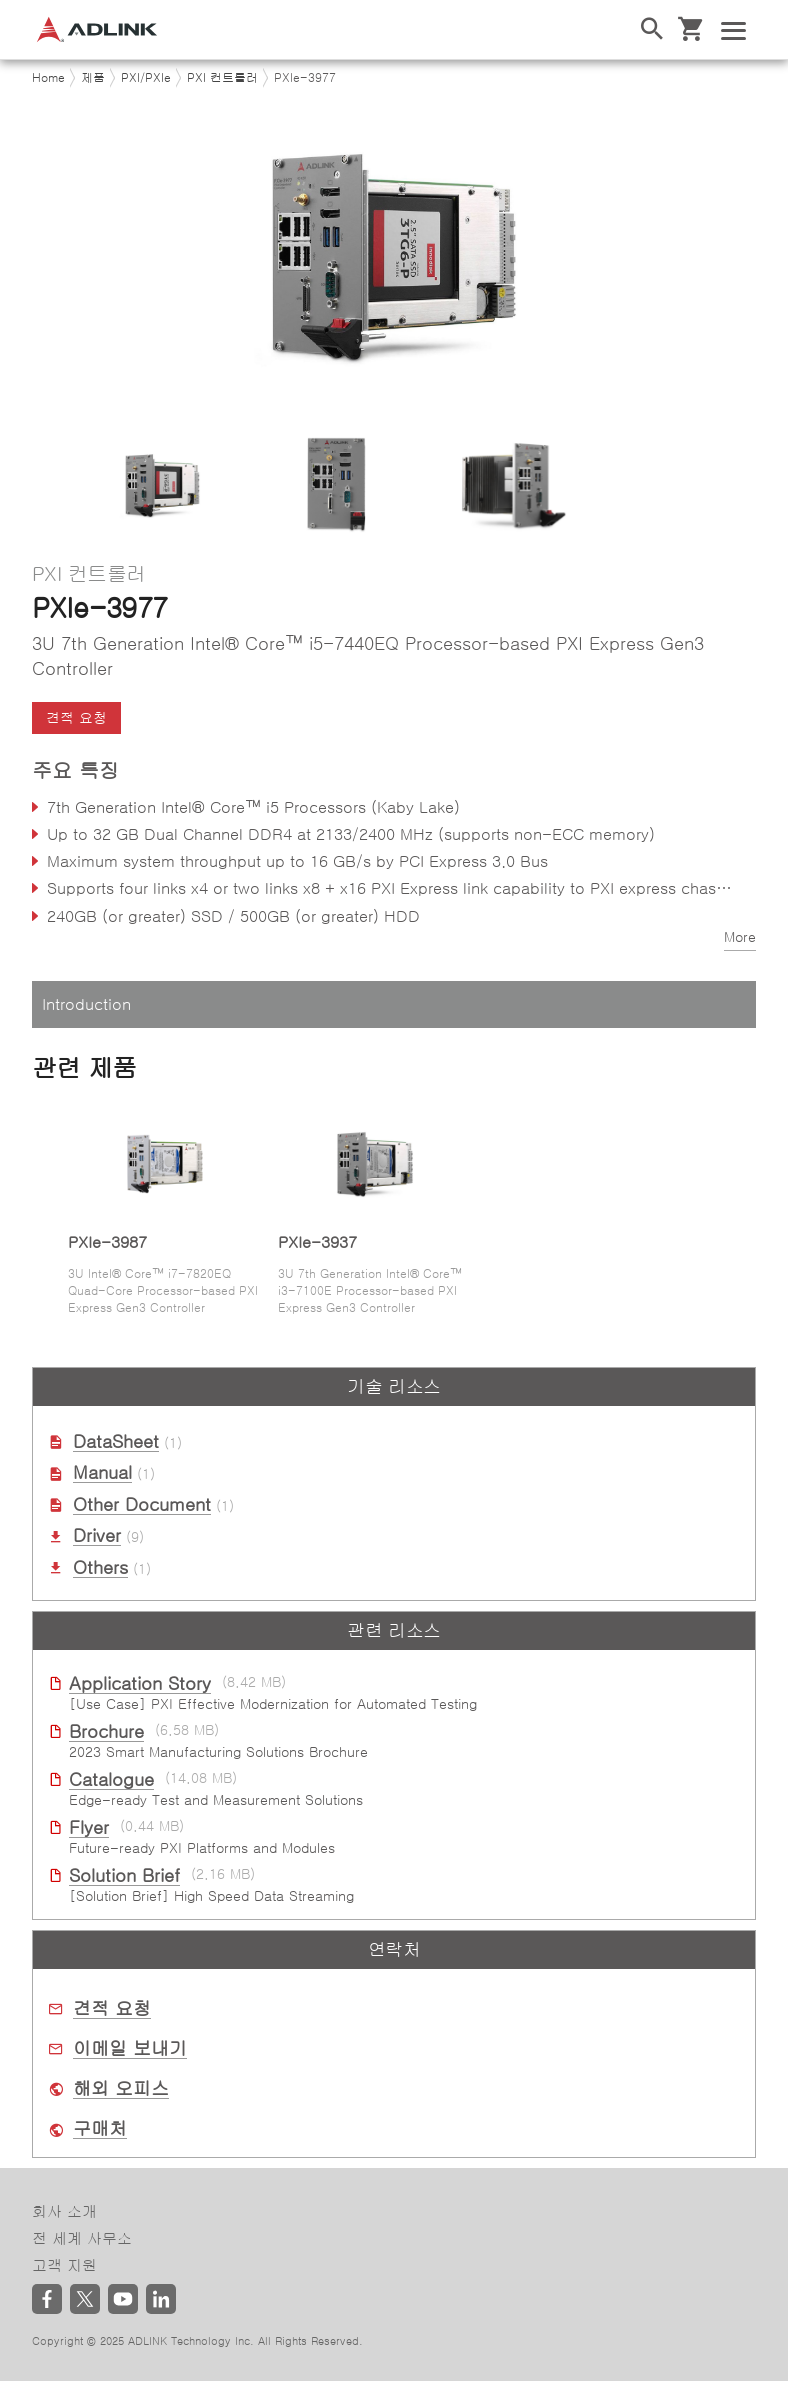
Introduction (86, 1004)
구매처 (100, 2129)
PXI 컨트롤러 (222, 78)
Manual (102, 1473)
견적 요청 (76, 718)
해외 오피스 (121, 2089)
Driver (97, 1536)
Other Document (142, 1505)
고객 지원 (64, 2265)
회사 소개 (64, 2211)
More (740, 937)
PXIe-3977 (305, 78)
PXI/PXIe (146, 78)
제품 (93, 78)
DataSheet (116, 1442)
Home (48, 78)
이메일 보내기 (130, 2049)
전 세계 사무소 (82, 2238)
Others (100, 1568)
